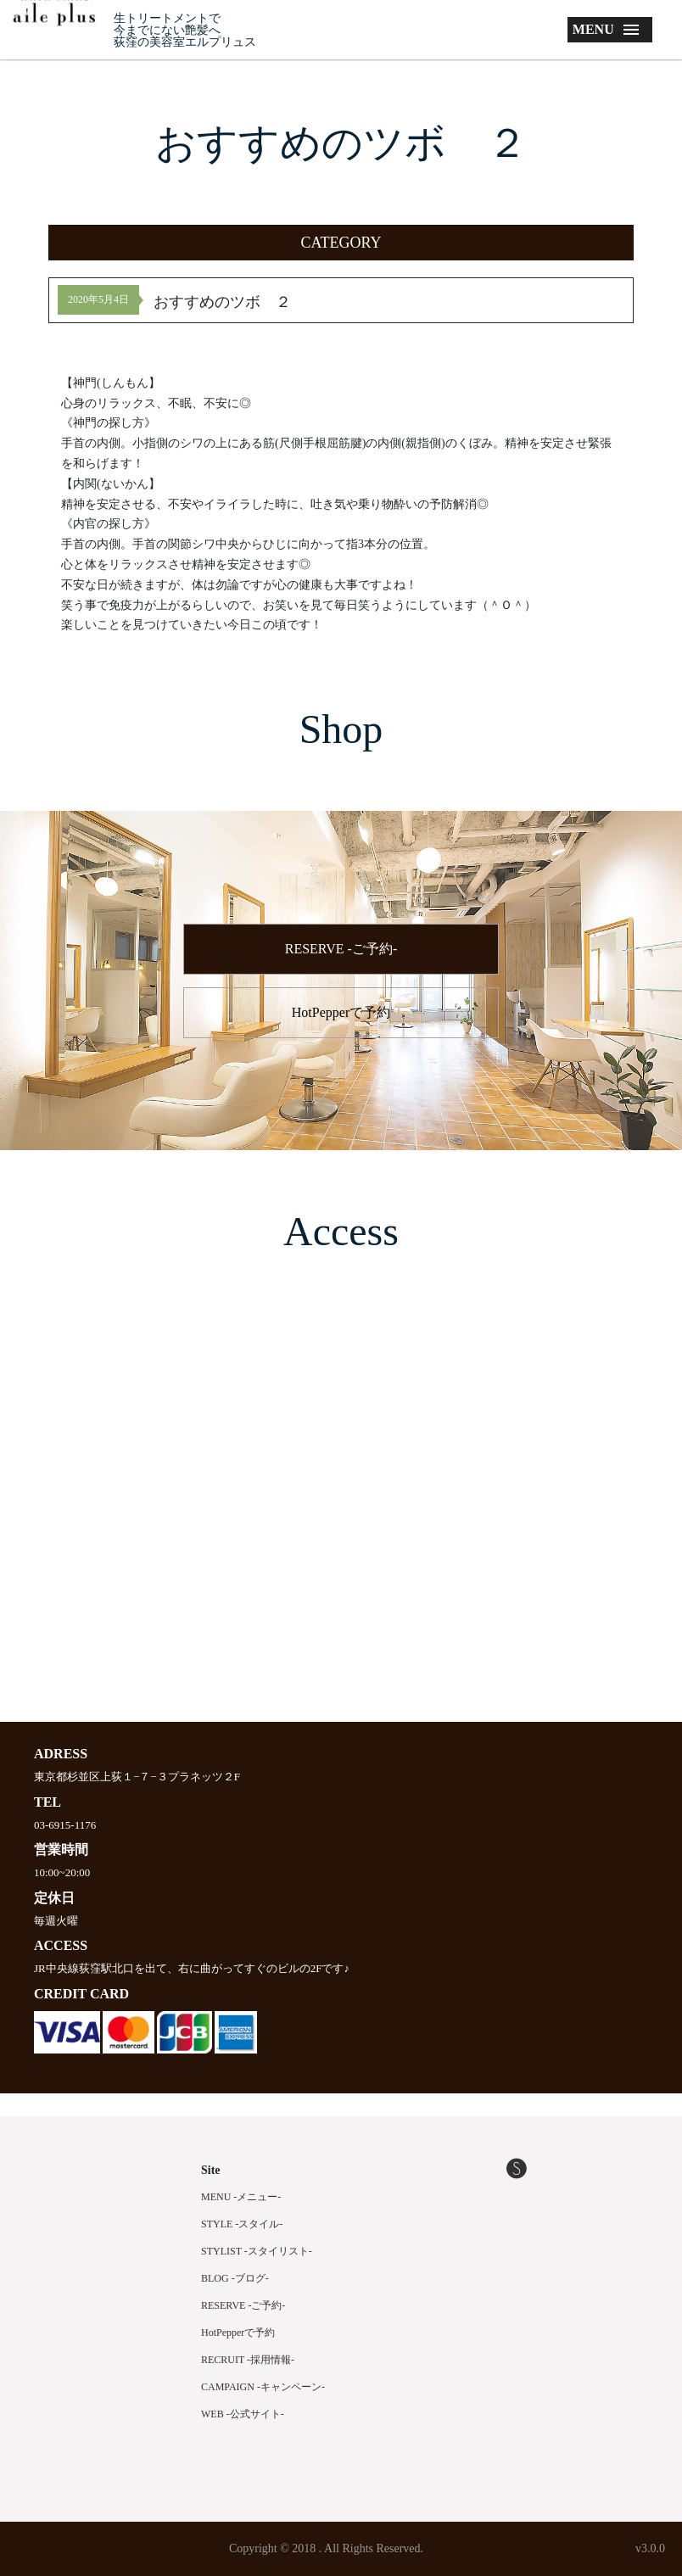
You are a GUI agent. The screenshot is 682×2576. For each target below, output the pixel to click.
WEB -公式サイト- (242, 2414)
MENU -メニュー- (241, 2197)
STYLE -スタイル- (241, 2224)
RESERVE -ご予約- (341, 949)
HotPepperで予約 (341, 1012)
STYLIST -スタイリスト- (256, 2251)
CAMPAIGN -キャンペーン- (263, 2387)
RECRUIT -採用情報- (247, 2360)
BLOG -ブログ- (235, 2278)
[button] (341, 242)
